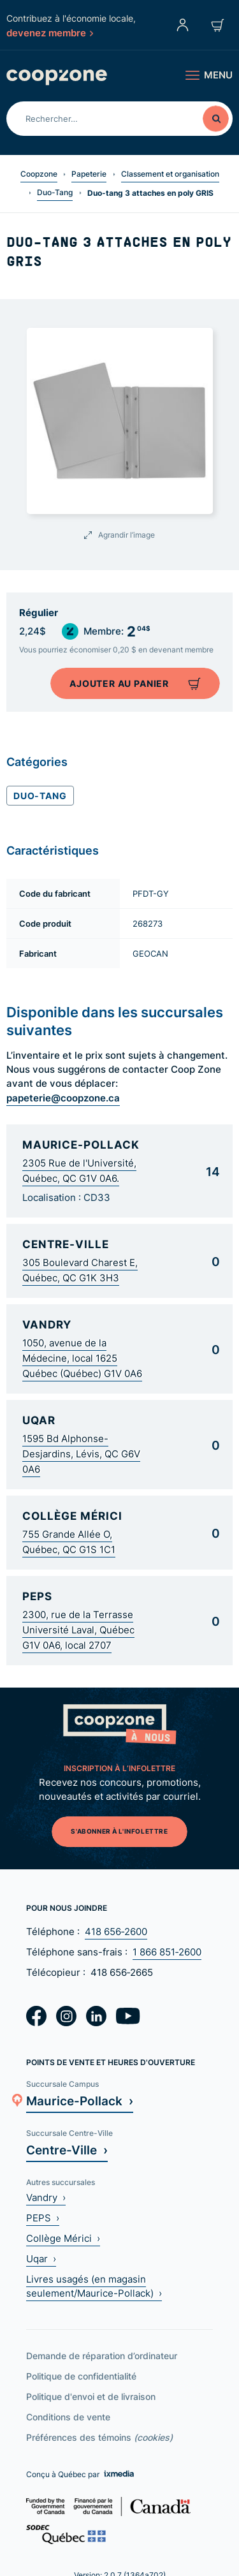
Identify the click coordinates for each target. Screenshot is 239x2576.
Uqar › (41, 2258)
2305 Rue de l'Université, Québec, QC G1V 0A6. (79, 1170)
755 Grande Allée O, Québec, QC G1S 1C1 (68, 1541)
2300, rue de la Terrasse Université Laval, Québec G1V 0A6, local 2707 (78, 1630)
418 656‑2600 (116, 1931)
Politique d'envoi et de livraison (91, 2396)
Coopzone (38, 173)
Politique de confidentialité (81, 2376)
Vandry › (46, 2197)
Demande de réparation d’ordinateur (101, 2356)
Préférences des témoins (99, 2437)
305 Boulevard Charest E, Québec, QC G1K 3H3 (80, 1270)
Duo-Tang (55, 192)
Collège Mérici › (63, 2238)
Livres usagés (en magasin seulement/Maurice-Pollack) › (94, 2286)
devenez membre (49, 33)
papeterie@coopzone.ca (63, 1098)
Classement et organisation (170, 173)
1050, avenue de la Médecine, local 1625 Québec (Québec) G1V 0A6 (82, 1358)
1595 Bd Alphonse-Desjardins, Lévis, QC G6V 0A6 (81, 1454)
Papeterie (88, 173)
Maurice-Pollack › (79, 2100)
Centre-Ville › (67, 2149)
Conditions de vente (68, 2417)
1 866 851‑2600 (167, 1952)
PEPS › (42, 2218)
